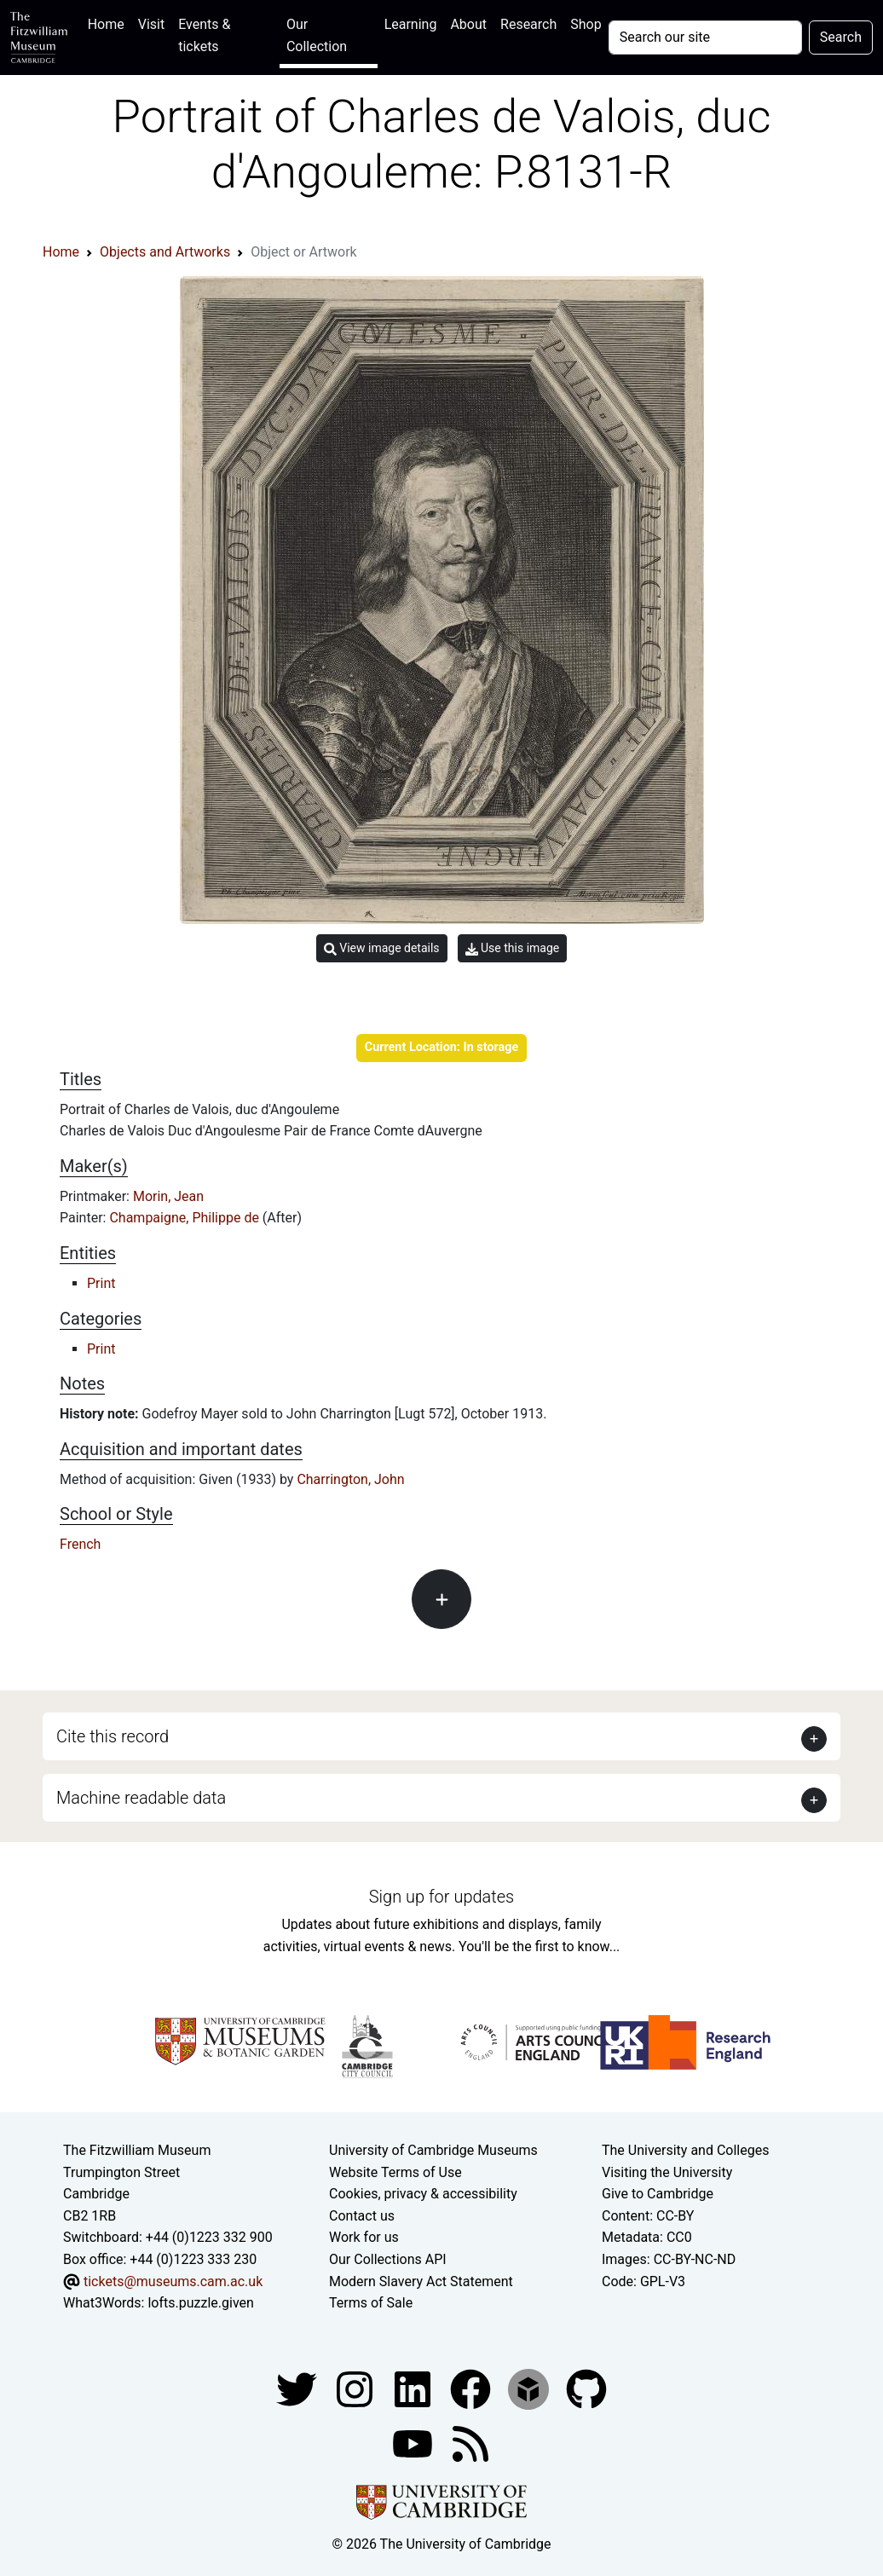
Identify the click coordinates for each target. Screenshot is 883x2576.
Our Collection (316, 35)
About (468, 24)
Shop (585, 24)
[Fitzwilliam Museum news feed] (470, 2442)
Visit (151, 24)
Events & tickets (204, 35)
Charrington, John (350, 1479)
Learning (410, 24)
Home (109, 22)
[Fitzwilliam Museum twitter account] (298, 2388)
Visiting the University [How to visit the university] (667, 2172)
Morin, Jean (168, 1196)
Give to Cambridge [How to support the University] (657, 2194)
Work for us (364, 2237)
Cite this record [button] (112, 1736)
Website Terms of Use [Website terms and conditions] (395, 2172)
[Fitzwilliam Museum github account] (586, 2388)
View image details (382, 948)
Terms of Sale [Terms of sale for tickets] (371, 2303)
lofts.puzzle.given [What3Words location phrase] (200, 2303)
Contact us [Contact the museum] (362, 2216)
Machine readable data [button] (141, 1798)
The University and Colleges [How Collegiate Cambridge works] (685, 2150)
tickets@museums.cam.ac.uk (173, 2281)
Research (528, 24)
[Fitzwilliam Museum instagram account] (356, 2388)
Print (101, 1283)
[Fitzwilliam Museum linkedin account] (472, 2388)
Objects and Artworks (165, 252)
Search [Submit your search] (841, 37)
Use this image (512, 948)
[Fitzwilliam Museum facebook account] (414, 2388)
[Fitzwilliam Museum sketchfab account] (530, 2388)
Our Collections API (388, 2259)
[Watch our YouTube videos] (414, 2442)
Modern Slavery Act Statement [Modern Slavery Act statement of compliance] (421, 2281)
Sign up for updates (441, 1896)
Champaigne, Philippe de (185, 1218)
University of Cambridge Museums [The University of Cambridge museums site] (433, 2150)
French (80, 1544)
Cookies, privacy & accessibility (423, 2194)
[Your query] (705, 37)
